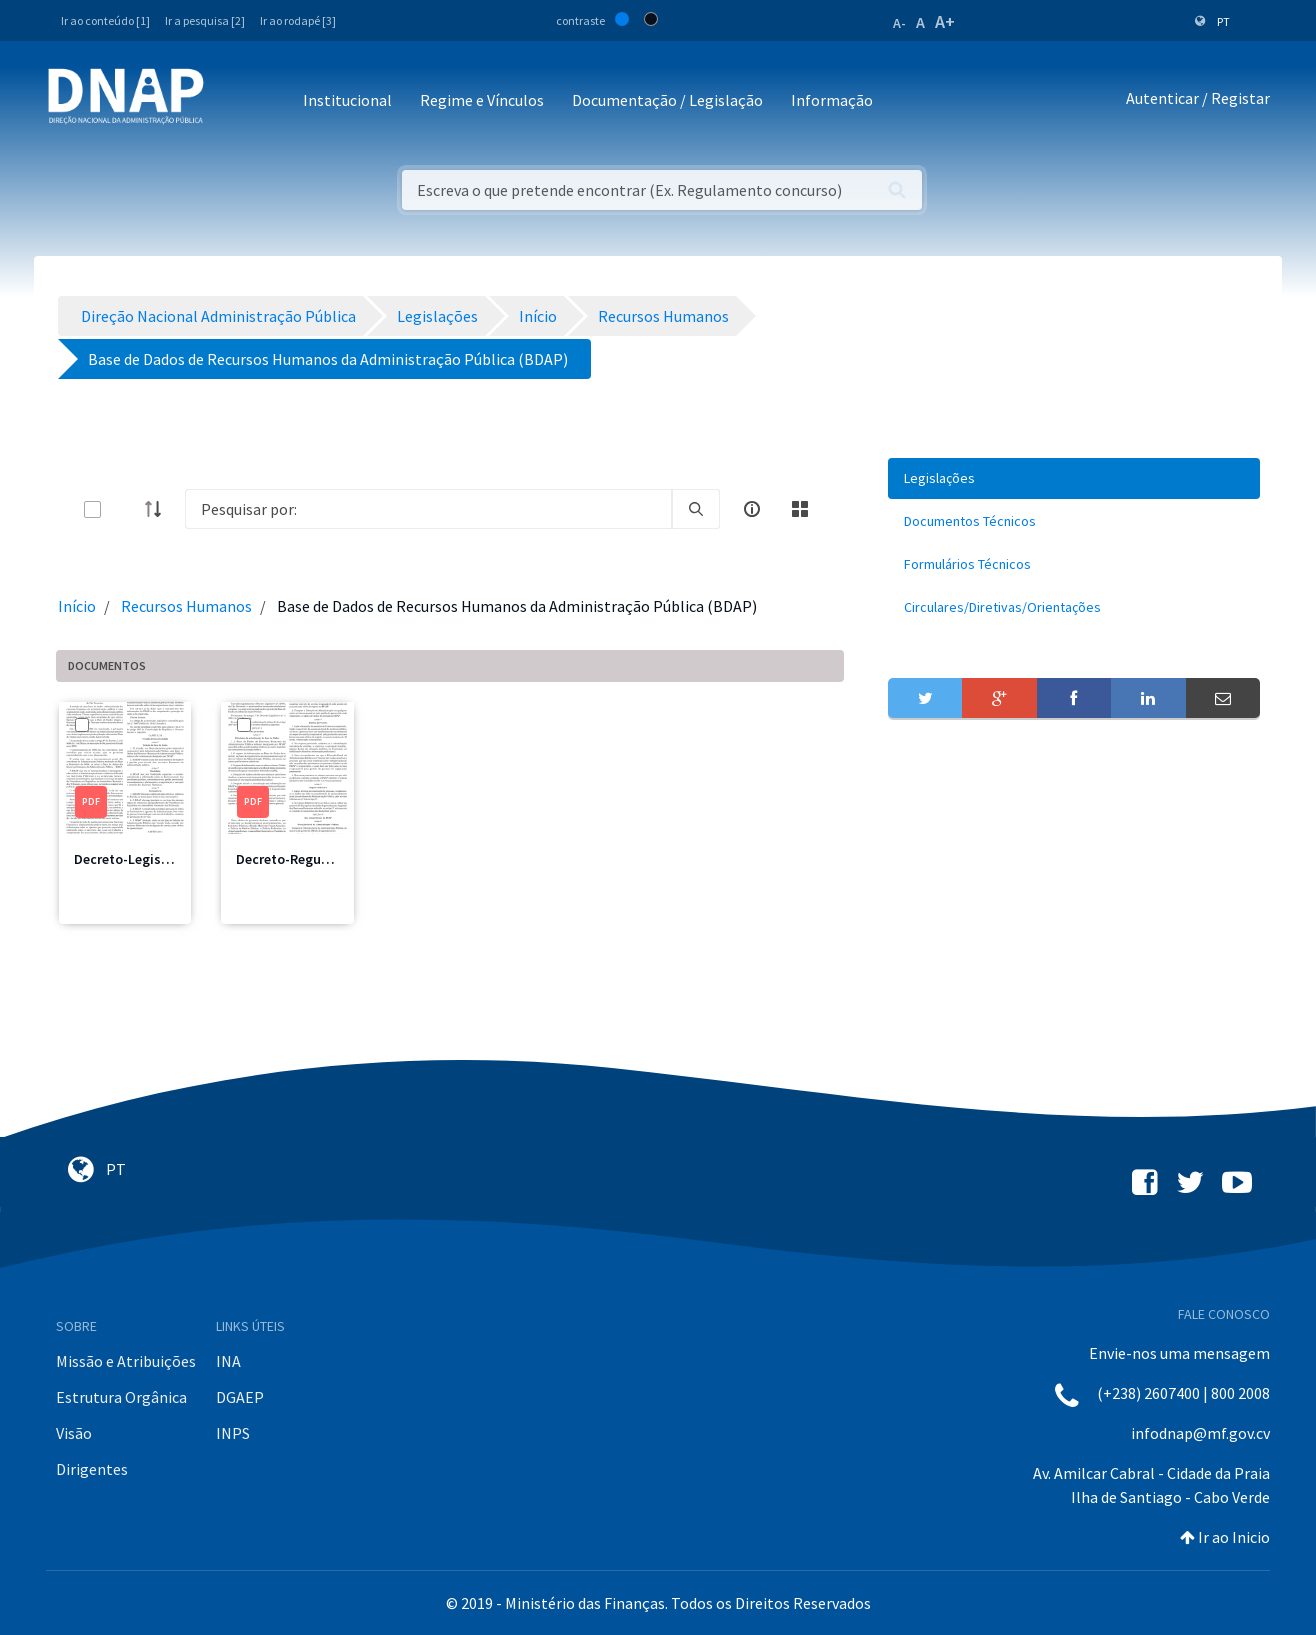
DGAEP (240, 1397)
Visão (74, 1433)
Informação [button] (832, 100)
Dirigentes (92, 1469)
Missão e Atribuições (126, 1361)
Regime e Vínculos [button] (482, 100)
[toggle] (125, 509)
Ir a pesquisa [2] (205, 20)
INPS (233, 1433)
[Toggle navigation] (232, 101)
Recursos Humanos (186, 606)
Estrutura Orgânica (121, 1397)
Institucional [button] (347, 100)
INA (228, 1361)
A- (899, 23)
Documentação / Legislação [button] (667, 100)
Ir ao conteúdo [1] (105, 20)
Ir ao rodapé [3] (298, 20)
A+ (945, 21)
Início (77, 606)
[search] (696, 509)
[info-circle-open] (752, 509)
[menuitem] (1074, 478)
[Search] (428, 509)
